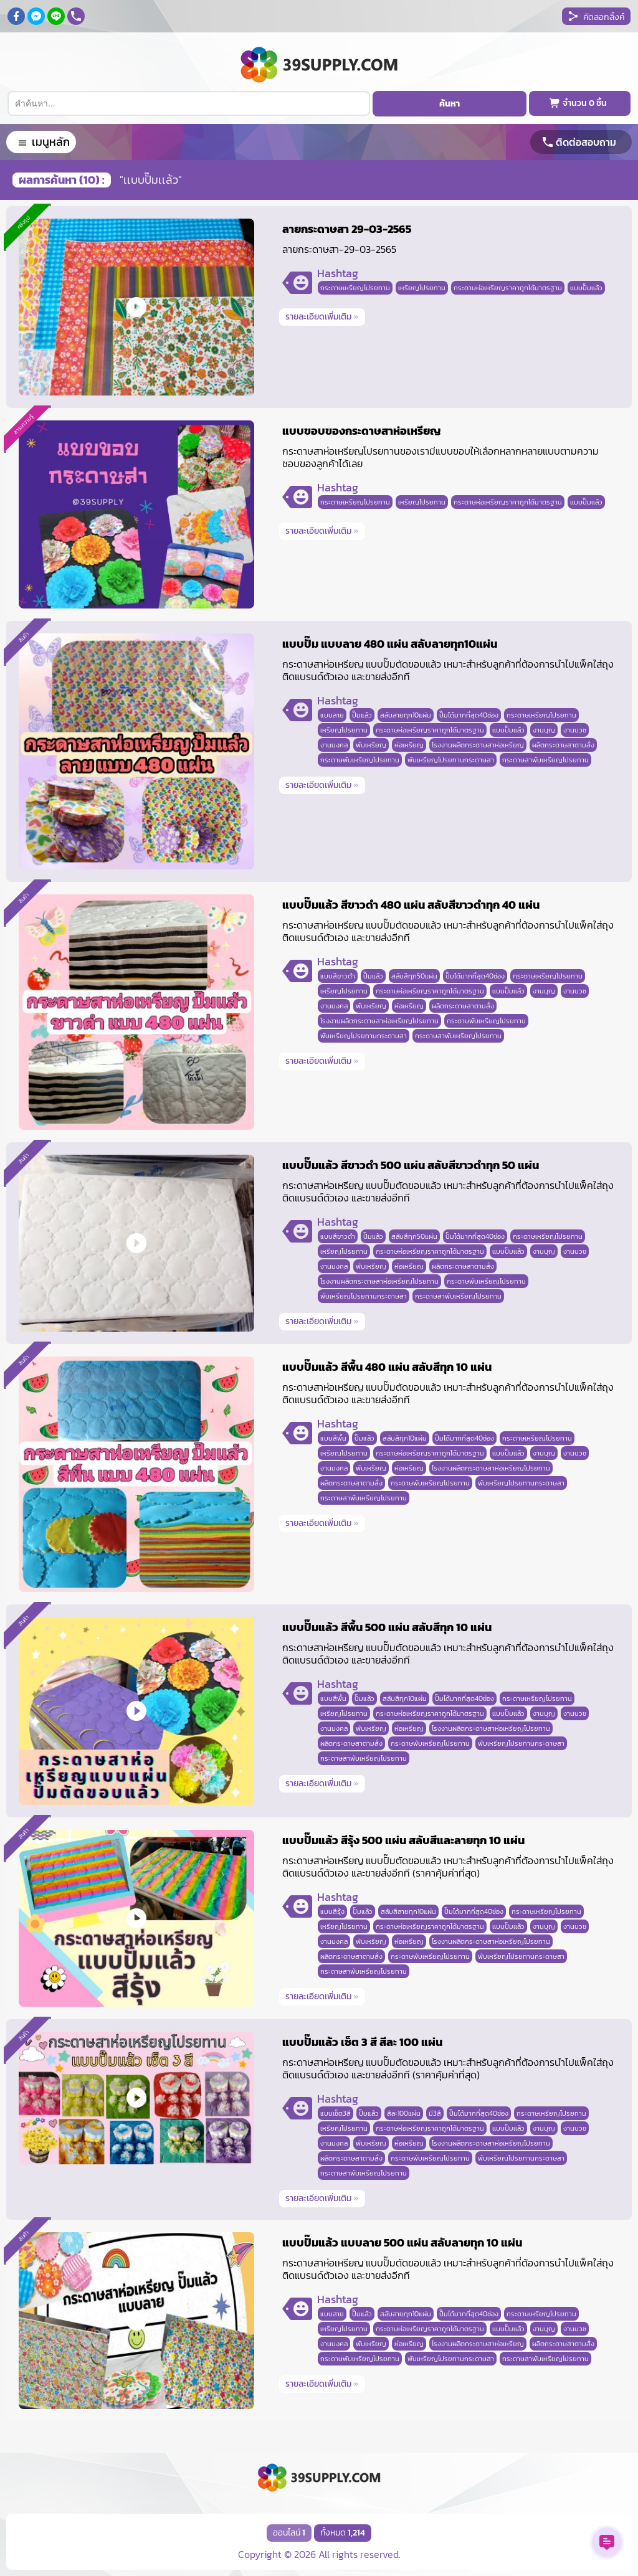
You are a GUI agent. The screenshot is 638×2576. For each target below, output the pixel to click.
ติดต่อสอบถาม (586, 142)
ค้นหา (449, 103)
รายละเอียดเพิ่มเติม (322, 316)
